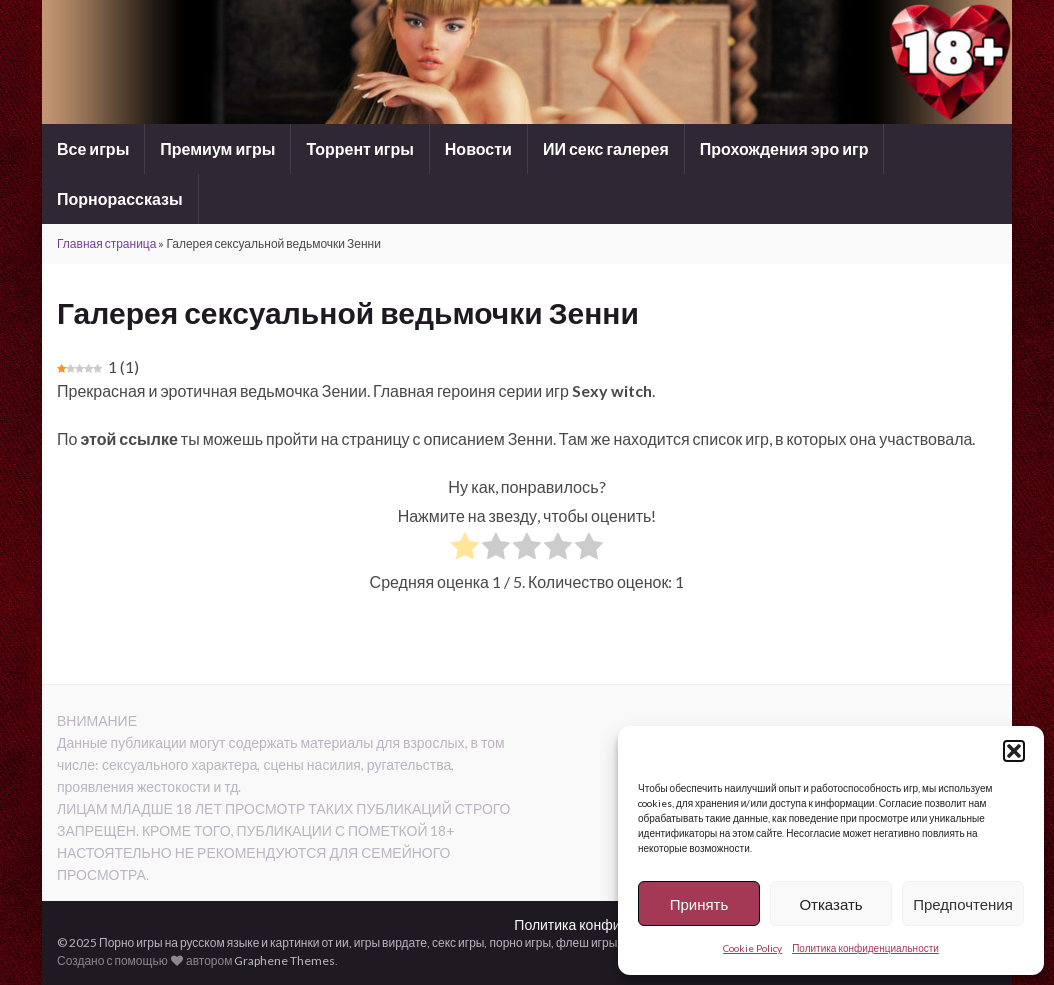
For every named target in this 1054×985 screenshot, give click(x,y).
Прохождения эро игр (784, 148)
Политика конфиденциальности (865, 948)
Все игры (93, 148)
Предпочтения (963, 904)
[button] (1014, 751)
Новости (478, 148)
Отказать (830, 904)
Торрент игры (359, 148)
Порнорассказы (120, 198)
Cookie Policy (752, 948)
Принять (699, 904)
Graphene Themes (284, 960)
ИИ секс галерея (606, 148)
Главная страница (106, 243)
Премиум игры (217, 148)
